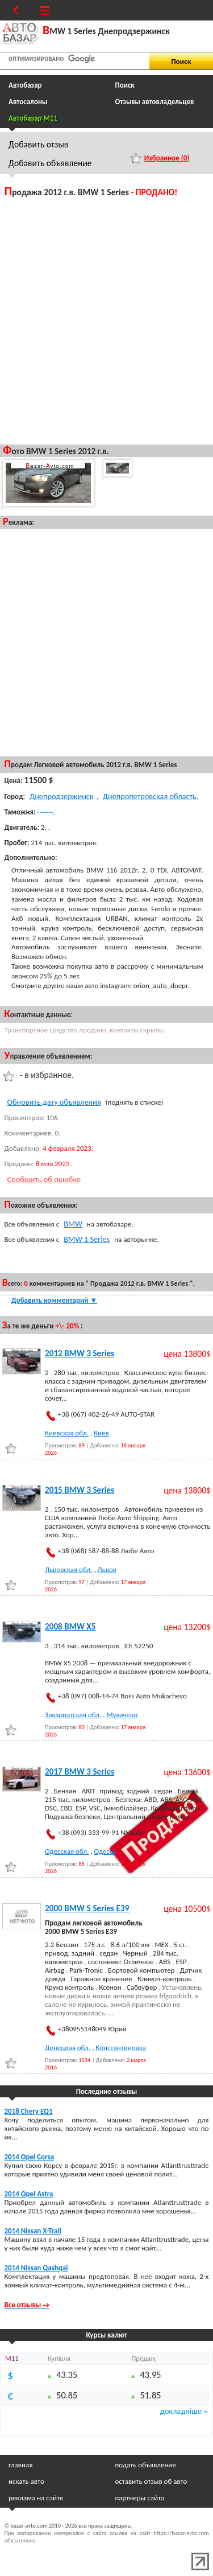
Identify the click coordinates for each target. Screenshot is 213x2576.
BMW (73, 1224)
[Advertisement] (106, 319)
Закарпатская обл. (73, 1714)
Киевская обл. (67, 1433)
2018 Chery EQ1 (29, 2111)
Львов (107, 1569)
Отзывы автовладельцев (154, 101)
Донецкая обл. (67, 2047)
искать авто (26, 2481)
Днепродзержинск (62, 796)
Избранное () (167, 158)
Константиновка (120, 2047)
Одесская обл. (67, 1851)
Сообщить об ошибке (44, 1179)
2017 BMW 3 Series (79, 1772)
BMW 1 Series (87, 1239)
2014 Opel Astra (29, 2194)
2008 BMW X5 (70, 1627)
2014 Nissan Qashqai (36, 2268)
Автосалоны (28, 101)
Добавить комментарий (54, 1300)
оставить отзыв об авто (151, 2481)
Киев (101, 1433)
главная (20, 2464)
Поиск (125, 85)
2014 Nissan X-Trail (33, 2231)
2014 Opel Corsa (30, 2157)
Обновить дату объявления (54, 1102)
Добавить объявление (50, 163)
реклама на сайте (36, 2497)
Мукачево (121, 1714)
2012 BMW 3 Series (79, 1353)
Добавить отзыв (38, 144)
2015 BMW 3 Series (79, 1490)
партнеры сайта (140, 2497)
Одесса (105, 1851)
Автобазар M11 (33, 118)
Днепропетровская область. (151, 796)
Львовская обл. (68, 1569)
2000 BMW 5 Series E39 (87, 1908)
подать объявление (145, 2464)
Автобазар (25, 85)
